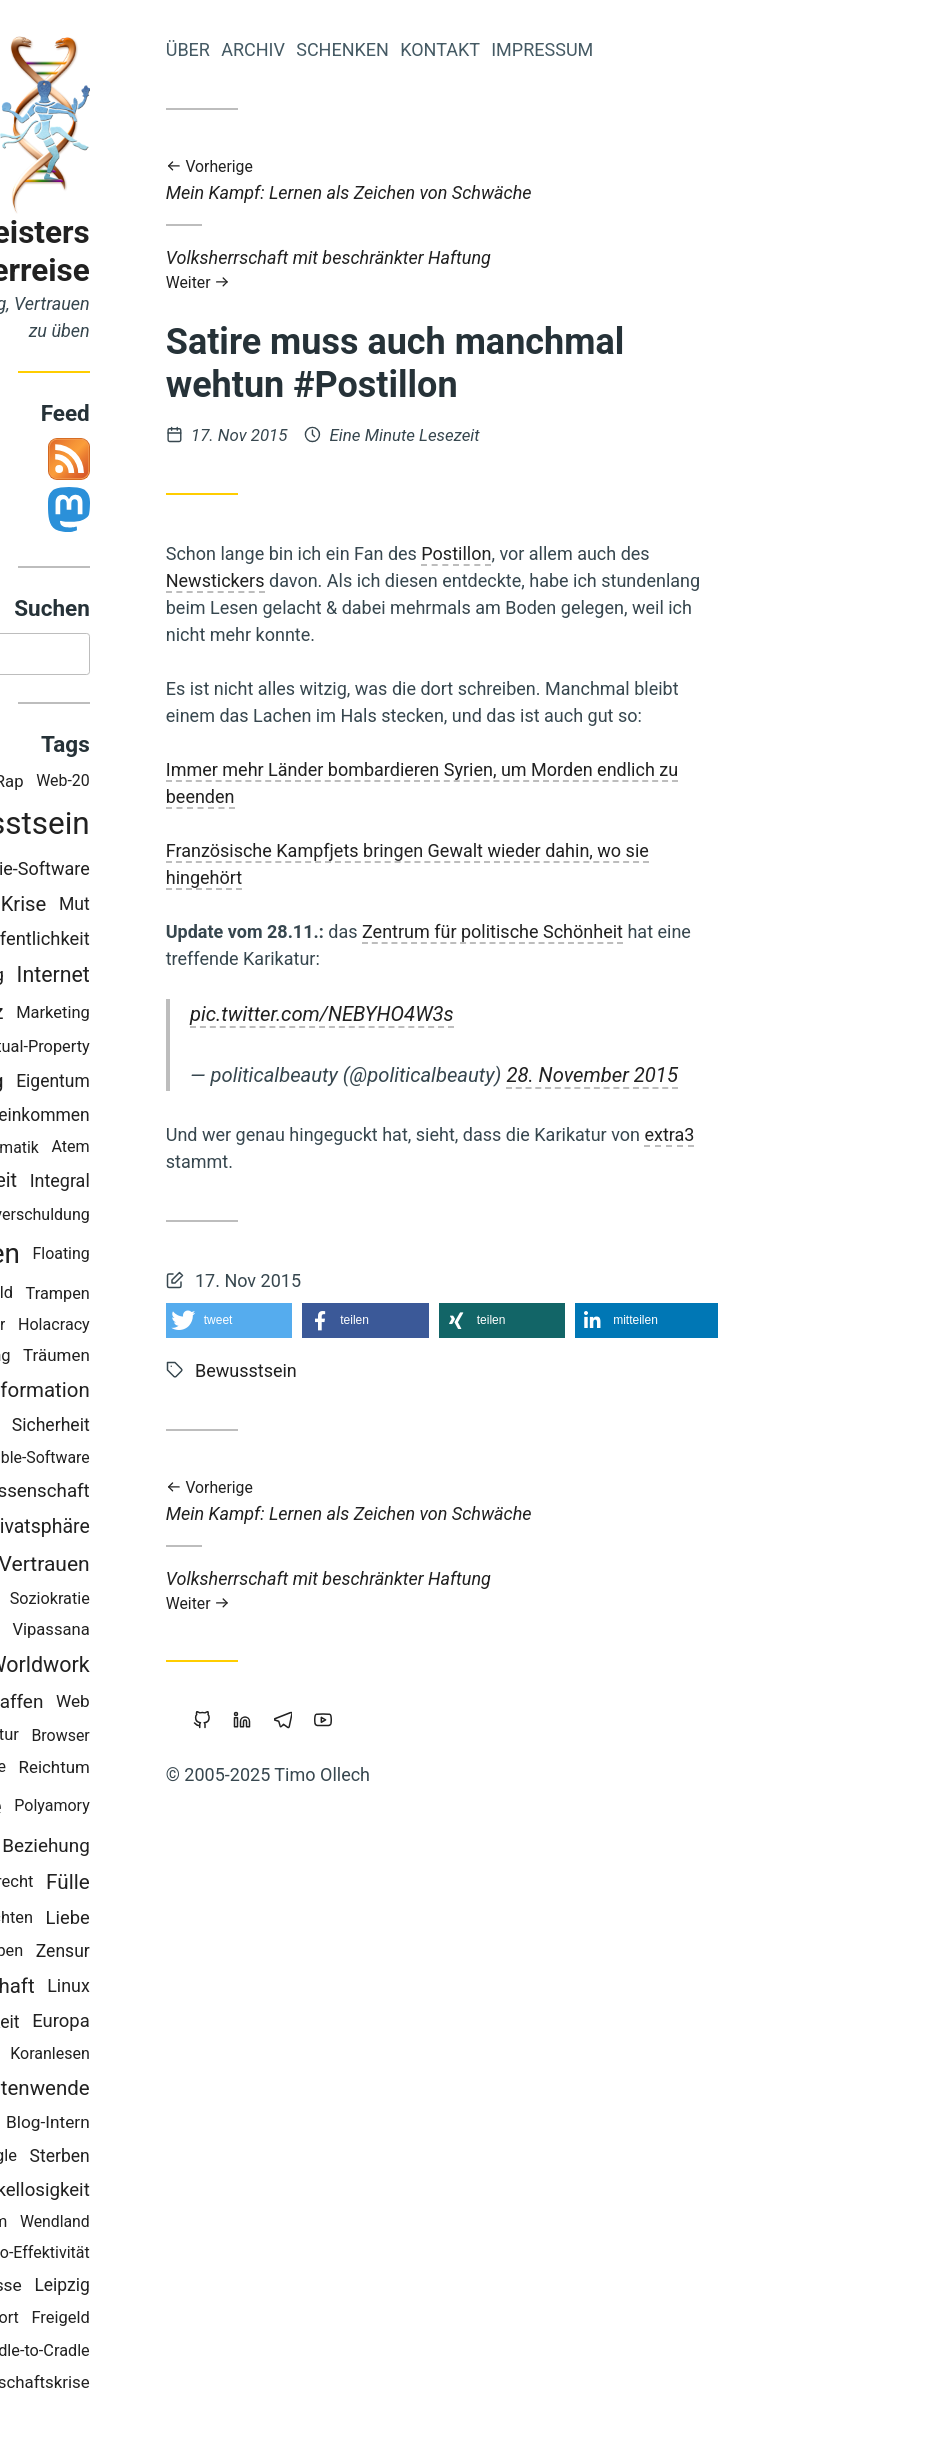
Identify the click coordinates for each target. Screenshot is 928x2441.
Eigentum (243, 1084)
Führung (171, 1358)
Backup (163, 1633)
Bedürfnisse (165, 2288)
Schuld (178, 1296)
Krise (214, 907)
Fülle (258, 1886)
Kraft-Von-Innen (122, 2127)
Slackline (165, 1770)
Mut (264, 907)
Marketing (243, 1015)
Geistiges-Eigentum (127, 2225)
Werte (115, 1016)
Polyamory (242, 1809)
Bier (114, 1359)
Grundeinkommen (211, 1119)
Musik (82, 2288)
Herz (172, 1016)
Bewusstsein (191, 827)
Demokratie (124, 1809)
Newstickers (405, 580)
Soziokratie (240, 1601)
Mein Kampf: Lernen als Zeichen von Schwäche (632, 180)
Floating (251, 1257)
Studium (90, 1770)
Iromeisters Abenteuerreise (171, 251)
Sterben (250, 2160)
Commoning (142, 978)
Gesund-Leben (162, 1954)
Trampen (248, 1296)
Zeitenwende (221, 2092)
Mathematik (187, 1150)
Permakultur (164, 1738)
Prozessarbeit (146, 1184)
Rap (199, 785)
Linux (258, 1989)
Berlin (108, 1118)
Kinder (108, 1150)
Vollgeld (150, 907)
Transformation (210, 1394)
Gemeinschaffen (164, 1704)
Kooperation (129, 1849)
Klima (130, 2354)
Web (263, 1705)
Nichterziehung (131, 1602)
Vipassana (241, 1633)
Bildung (111, 1461)
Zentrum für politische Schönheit (682, 931)
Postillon (647, 553)
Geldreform (107, 1495)
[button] (419, 1320)
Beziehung (236, 1849)
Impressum (732, 49)
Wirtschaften (130, 1257)
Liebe (258, 1921)
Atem (261, 1150)
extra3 (860, 1134)
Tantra (91, 1885)
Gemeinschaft (161, 1990)
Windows (94, 1328)
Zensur (253, 1955)
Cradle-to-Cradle (222, 2353)
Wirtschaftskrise (218, 2385)
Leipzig (252, 2288)
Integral (250, 1184)
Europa (251, 2025)
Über (378, 49)
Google (181, 2159)
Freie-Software (222, 871)
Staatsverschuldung (209, 1217)
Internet (243, 978)
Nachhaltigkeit (153, 2025)
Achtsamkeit (106, 2321)
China (103, 1633)
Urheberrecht (175, 1885)
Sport (189, 2321)
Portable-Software (216, 1461)
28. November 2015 (783, 1075)
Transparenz (98, 870)
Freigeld (251, 2321)
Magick (78, 1739)
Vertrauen (234, 1567)
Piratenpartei (113, 942)
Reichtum (244, 1771)
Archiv (443, 49)
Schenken (532, 49)
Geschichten (178, 1921)
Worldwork (229, 1668)
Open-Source (137, 1429)
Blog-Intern (238, 2126)
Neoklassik (99, 1297)
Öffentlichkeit (225, 942)
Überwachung (132, 1084)
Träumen (246, 1359)
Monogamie (115, 2256)
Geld (154, 1566)
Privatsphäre (225, 1530)
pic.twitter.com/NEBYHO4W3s (512, 1014)
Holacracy (244, 1328)
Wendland (245, 2225)
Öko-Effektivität (225, 2255)
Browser (251, 1738)
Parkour (168, 1328)
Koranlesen (240, 2057)
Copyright (152, 2057)
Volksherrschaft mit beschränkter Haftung (632, 269)
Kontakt (630, 49)
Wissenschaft (223, 1495)
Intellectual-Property (207, 1050)
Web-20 (253, 784)
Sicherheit (241, 1429)
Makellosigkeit (220, 2193)
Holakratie (121, 1529)
